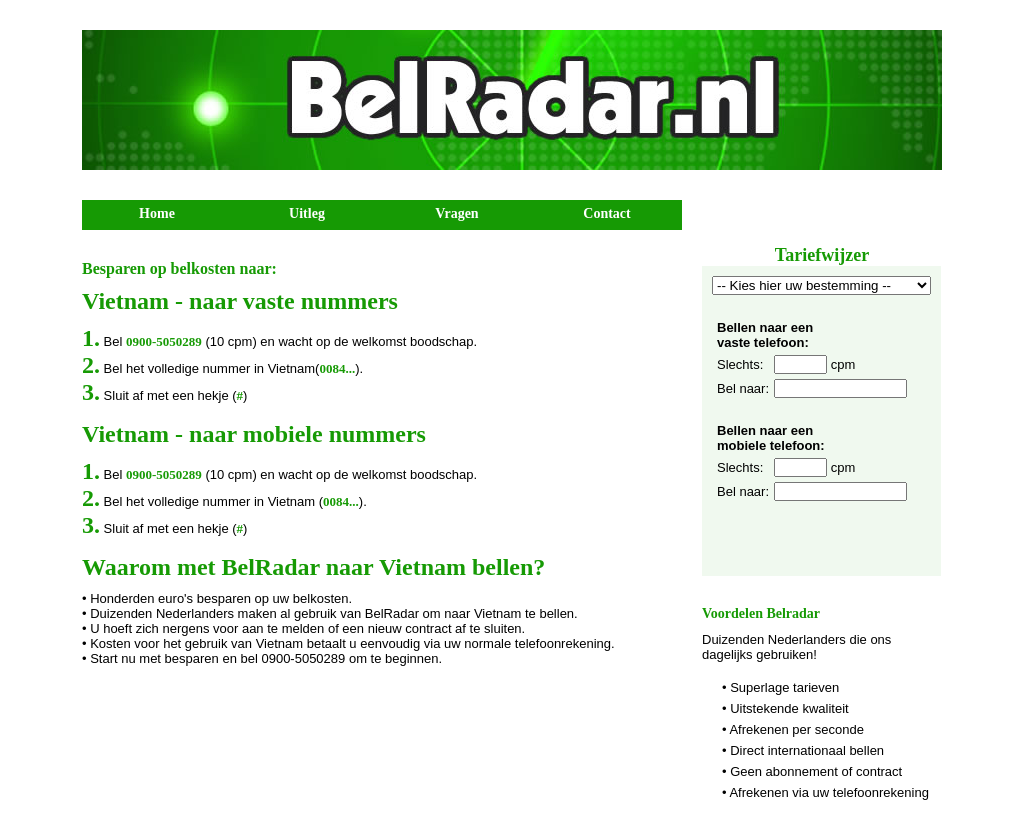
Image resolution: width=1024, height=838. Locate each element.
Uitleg (307, 213)
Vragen (456, 213)
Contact (606, 213)
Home (157, 213)
